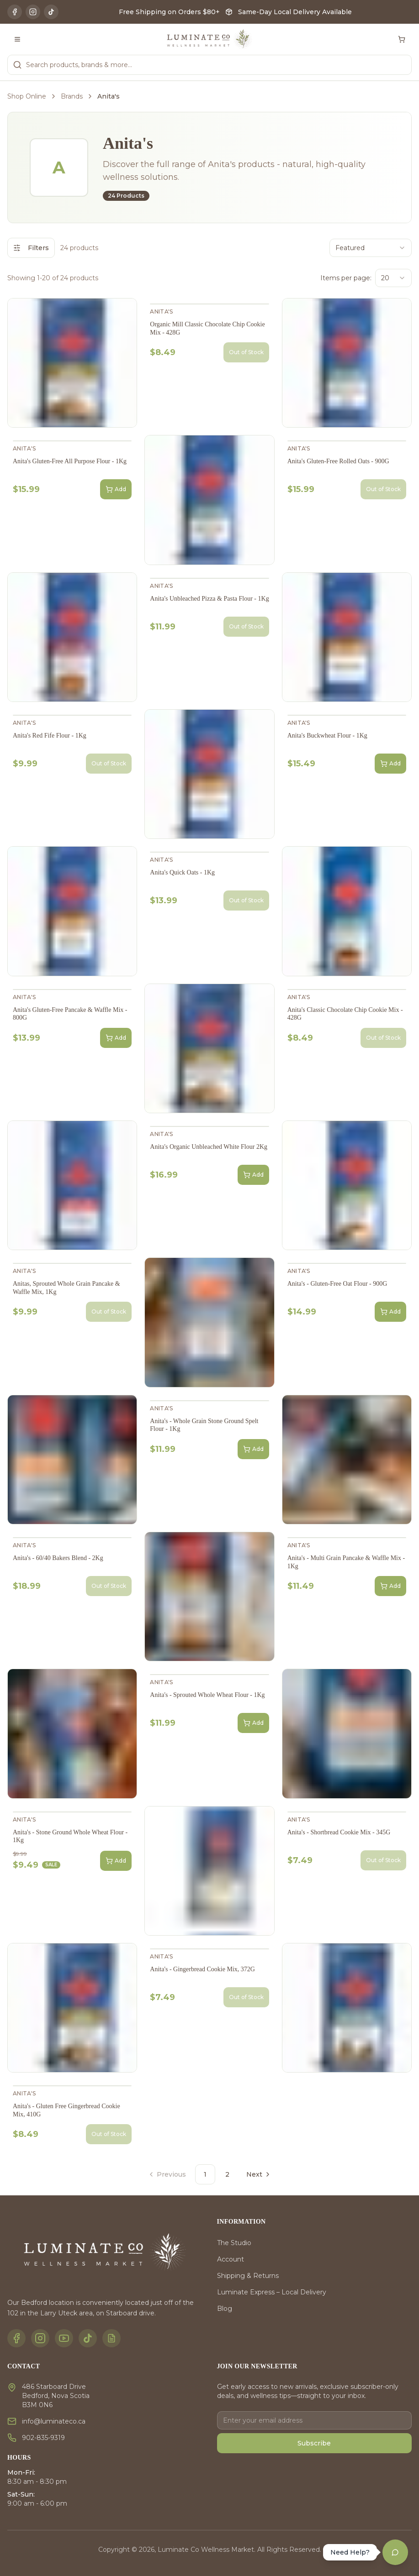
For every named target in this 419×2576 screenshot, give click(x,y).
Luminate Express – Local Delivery (271, 2292)
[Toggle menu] (17, 39)
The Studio (234, 2243)
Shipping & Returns (248, 2276)
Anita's (161, 311)
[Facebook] (14, 12)
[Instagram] (33, 12)
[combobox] (370, 248)
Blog (224, 2308)
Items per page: (345, 278)
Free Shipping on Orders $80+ (169, 12)
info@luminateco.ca (53, 2421)
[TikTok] (51, 12)
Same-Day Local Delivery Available (295, 12)
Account (230, 2259)
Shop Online (26, 96)
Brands (72, 96)
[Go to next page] (257, 2174)
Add (116, 489)
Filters (31, 248)
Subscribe (314, 2443)
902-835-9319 (43, 2438)
